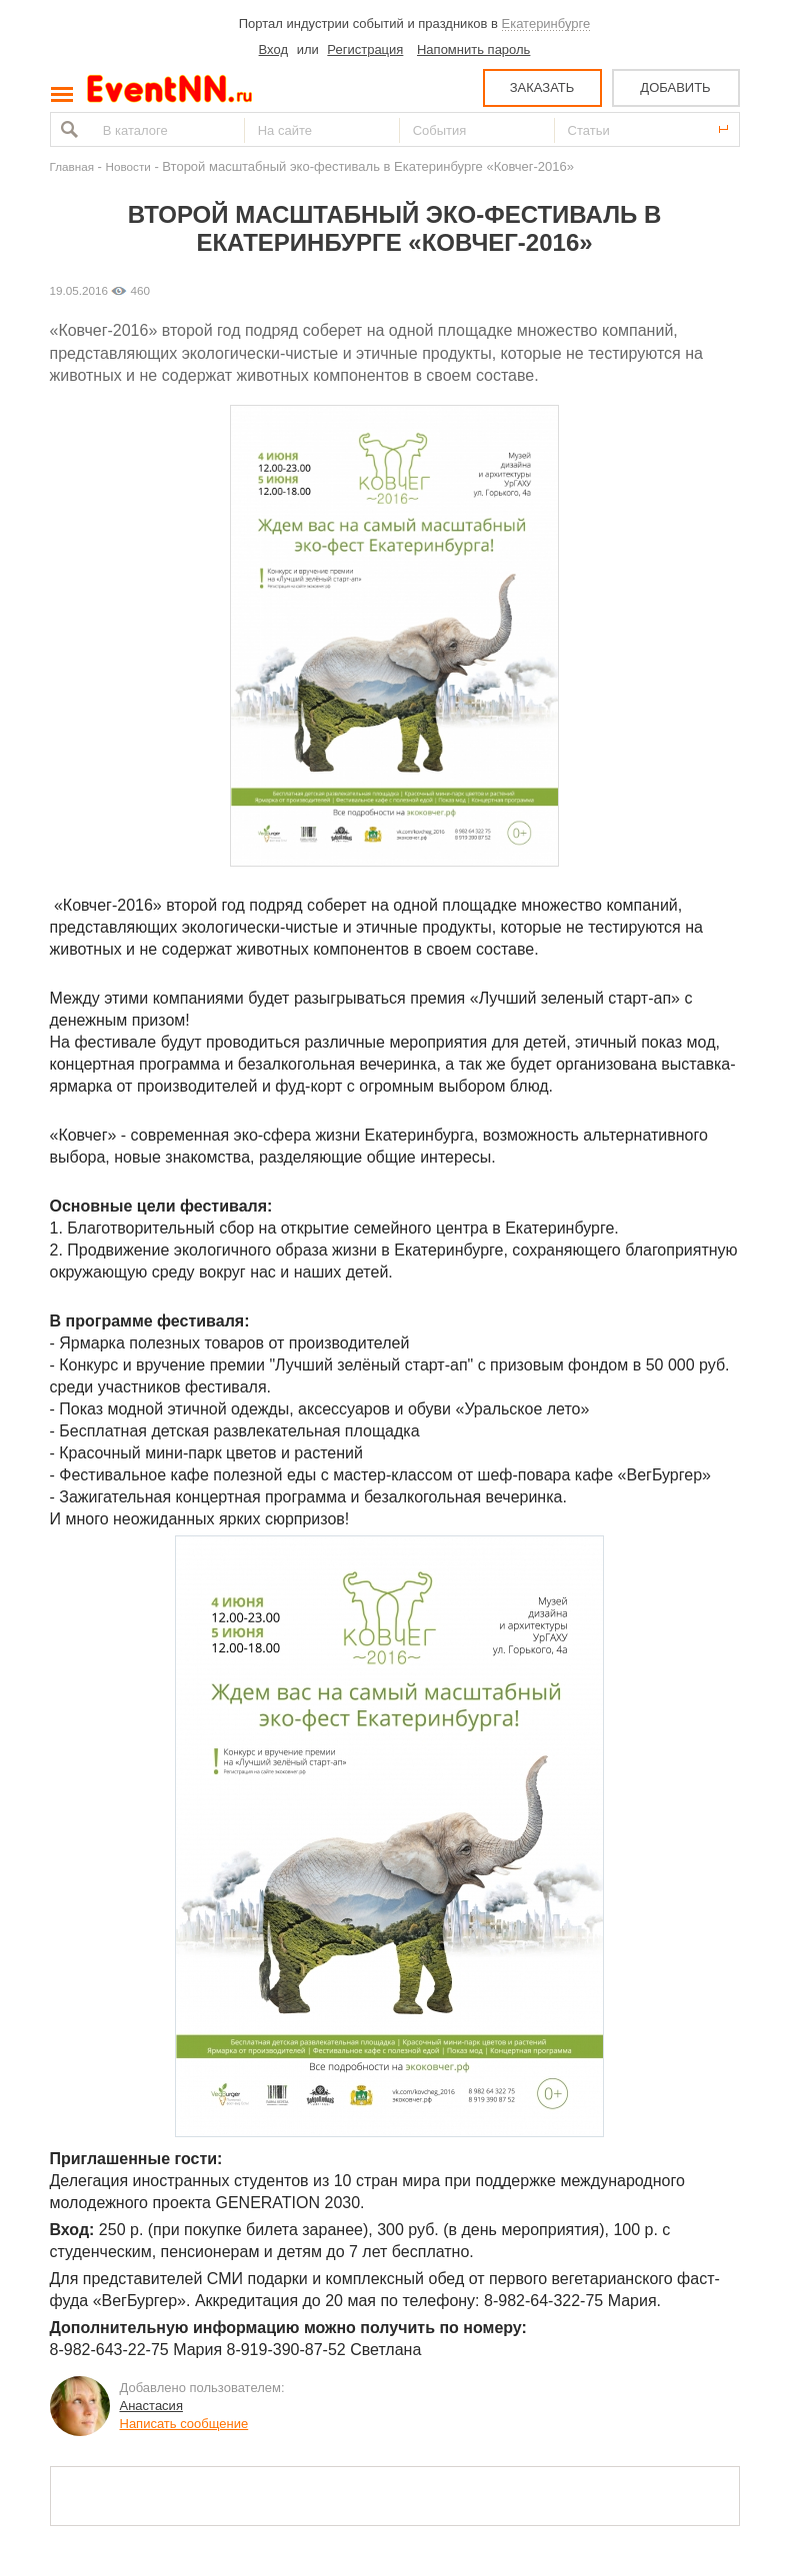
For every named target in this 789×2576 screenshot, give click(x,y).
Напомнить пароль (473, 49)
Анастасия (151, 2405)
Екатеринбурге (546, 23)
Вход (273, 49)
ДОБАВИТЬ (675, 87)
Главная (72, 166)
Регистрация (365, 49)
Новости (128, 166)
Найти (67, 129)
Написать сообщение (184, 2423)
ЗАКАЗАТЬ (542, 87)
